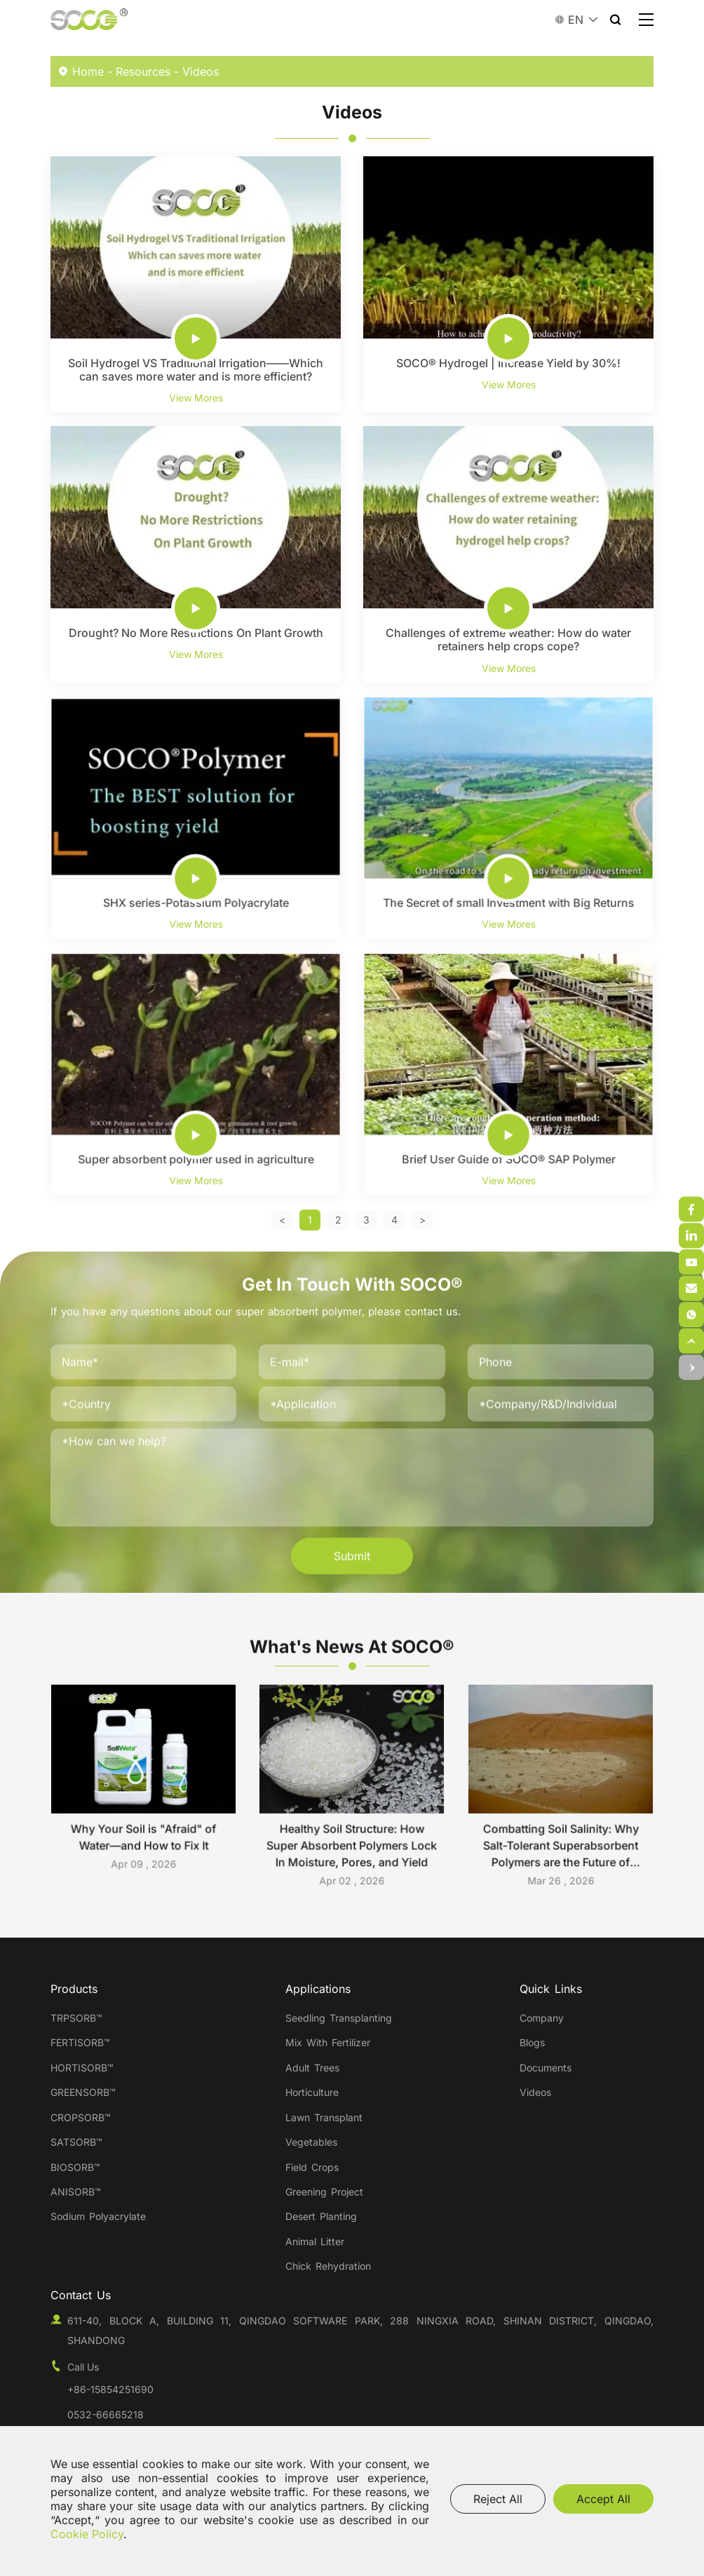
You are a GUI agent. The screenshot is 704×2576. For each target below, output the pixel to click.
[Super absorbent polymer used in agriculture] (195, 1074)
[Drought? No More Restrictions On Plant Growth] (195, 554)
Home (88, 71)
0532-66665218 (105, 2414)
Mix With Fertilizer (327, 2042)
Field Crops (312, 2167)
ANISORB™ (75, 2192)
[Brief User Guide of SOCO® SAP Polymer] (508, 1074)
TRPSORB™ (76, 2018)
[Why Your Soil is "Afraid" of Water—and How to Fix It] (144, 1786)
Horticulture (312, 2092)
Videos (200, 71)
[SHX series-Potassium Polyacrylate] (195, 817)
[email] (691, 1314)
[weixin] (691, 1209)
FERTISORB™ (80, 2042)
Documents (545, 2068)
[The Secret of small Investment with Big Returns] (508, 817)
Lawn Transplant (324, 2117)
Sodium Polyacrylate (98, 2216)
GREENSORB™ (85, 2092)
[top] (691, 1341)
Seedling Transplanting (338, 2018)
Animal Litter (314, 2241)
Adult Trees (312, 2068)
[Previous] (282, 1219)
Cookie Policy (86, 2534)
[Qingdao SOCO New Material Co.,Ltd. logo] (89, 19)
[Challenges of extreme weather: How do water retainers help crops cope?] (508, 554)
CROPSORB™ (80, 2117)
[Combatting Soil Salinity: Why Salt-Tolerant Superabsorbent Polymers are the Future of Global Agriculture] (560, 1789)
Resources (143, 71)
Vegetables (311, 2142)
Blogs (532, 2042)
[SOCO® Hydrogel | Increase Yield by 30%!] (508, 284)
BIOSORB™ (75, 2167)
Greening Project (324, 2192)
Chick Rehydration (328, 2266)
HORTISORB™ (82, 2068)
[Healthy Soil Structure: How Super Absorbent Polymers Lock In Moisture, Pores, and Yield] (352, 1789)
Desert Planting (321, 2216)
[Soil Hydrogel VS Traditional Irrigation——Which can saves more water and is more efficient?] (195, 284)
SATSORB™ (76, 2142)
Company (542, 2018)
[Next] (422, 1219)
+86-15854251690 (110, 2389)
